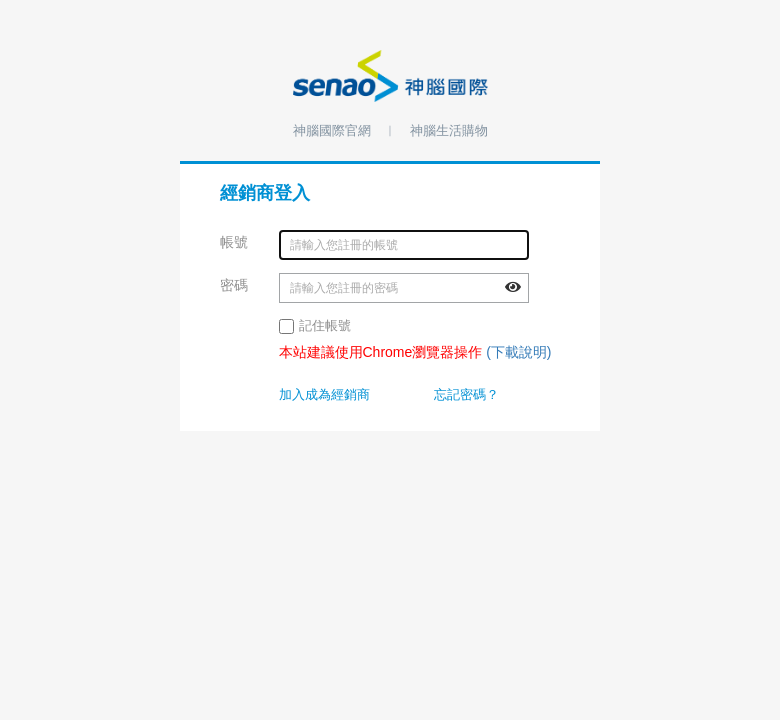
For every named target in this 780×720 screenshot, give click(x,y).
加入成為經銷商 (324, 394)
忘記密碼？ (466, 394)
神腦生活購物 (449, 130)
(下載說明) (518, 352)
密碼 (234, 285)
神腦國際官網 (332, 130)
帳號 (234, 242)
